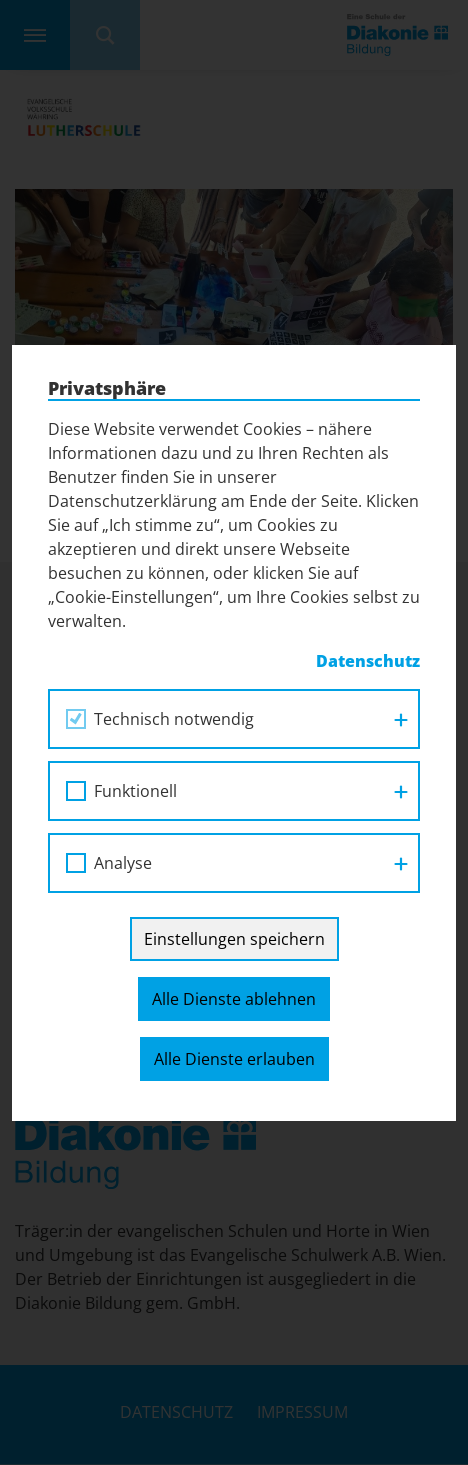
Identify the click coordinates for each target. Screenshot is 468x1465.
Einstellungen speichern (234, 939)
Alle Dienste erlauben (234, 1059)
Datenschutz (368, 661)
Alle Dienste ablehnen (234, 999)
